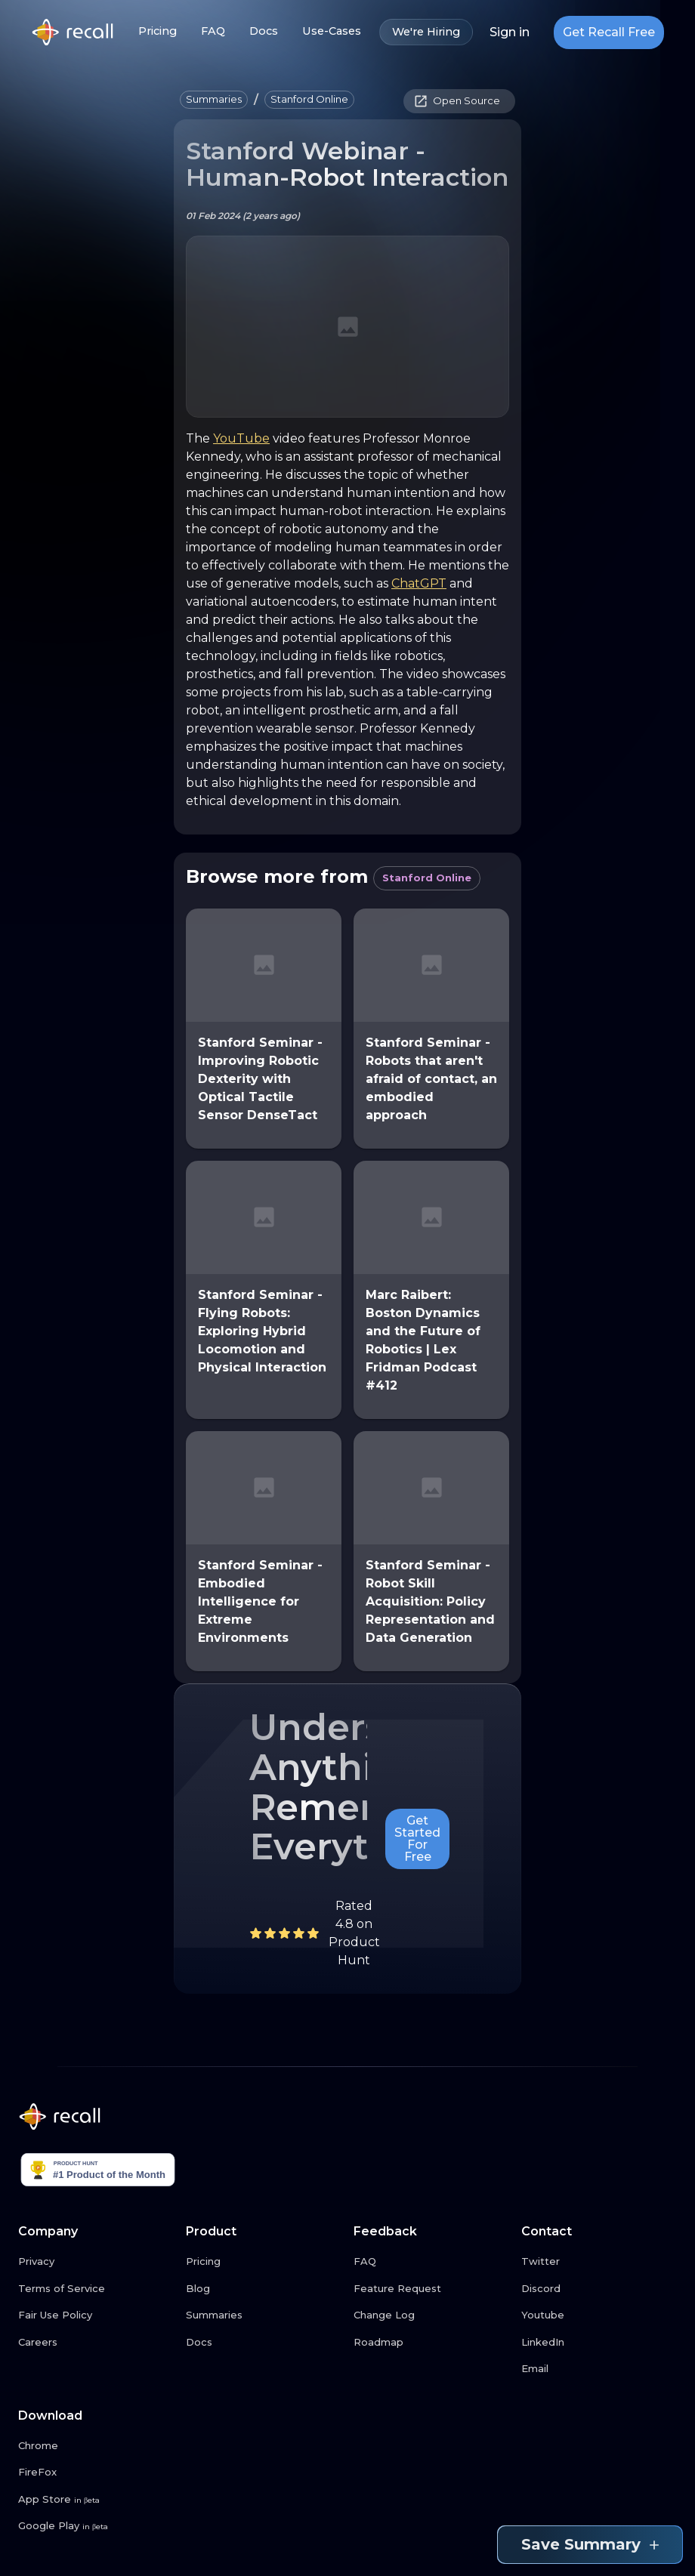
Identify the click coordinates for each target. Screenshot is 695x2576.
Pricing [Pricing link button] (157, 31)
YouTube (241, 438)
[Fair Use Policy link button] (96, 2315)
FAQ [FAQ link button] (213, 31)
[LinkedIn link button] (599, 2342)
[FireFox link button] (96, 2472)
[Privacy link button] (96, 2261)
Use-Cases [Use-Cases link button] (331, 31)
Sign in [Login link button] (509, 32)
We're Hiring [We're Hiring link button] (426, 32)
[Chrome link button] (96, 2446)
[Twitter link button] (599, 2261)
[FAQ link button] (431, 2261)
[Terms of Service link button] (96, 2289)
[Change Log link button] (431, 2315)
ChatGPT (418, 583)
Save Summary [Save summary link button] (590, 2544)
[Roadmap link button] (431, 2342)
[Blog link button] (263, 2289)
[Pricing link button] (263, 2261)
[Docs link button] (263, 2342)
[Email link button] (599, 2369)
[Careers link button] (96, 2342)
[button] (214, 100)
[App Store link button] (96, 2499)
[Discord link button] (599, 2289)
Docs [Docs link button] (263, 31)
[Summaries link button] (263, 2315)
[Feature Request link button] (431, 2289)
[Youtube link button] (599, 2315)
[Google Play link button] (96, 2526)
